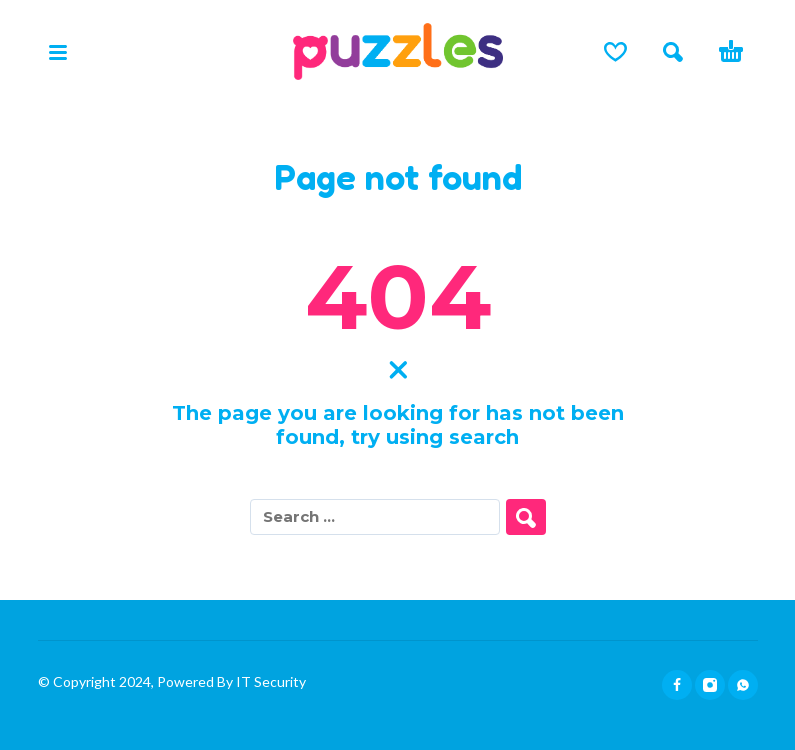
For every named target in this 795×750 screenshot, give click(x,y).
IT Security (269, 681)
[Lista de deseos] (615, 52)
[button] (58, 52)
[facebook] (677, 685)
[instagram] (710, 685)
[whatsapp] (743, 685)
